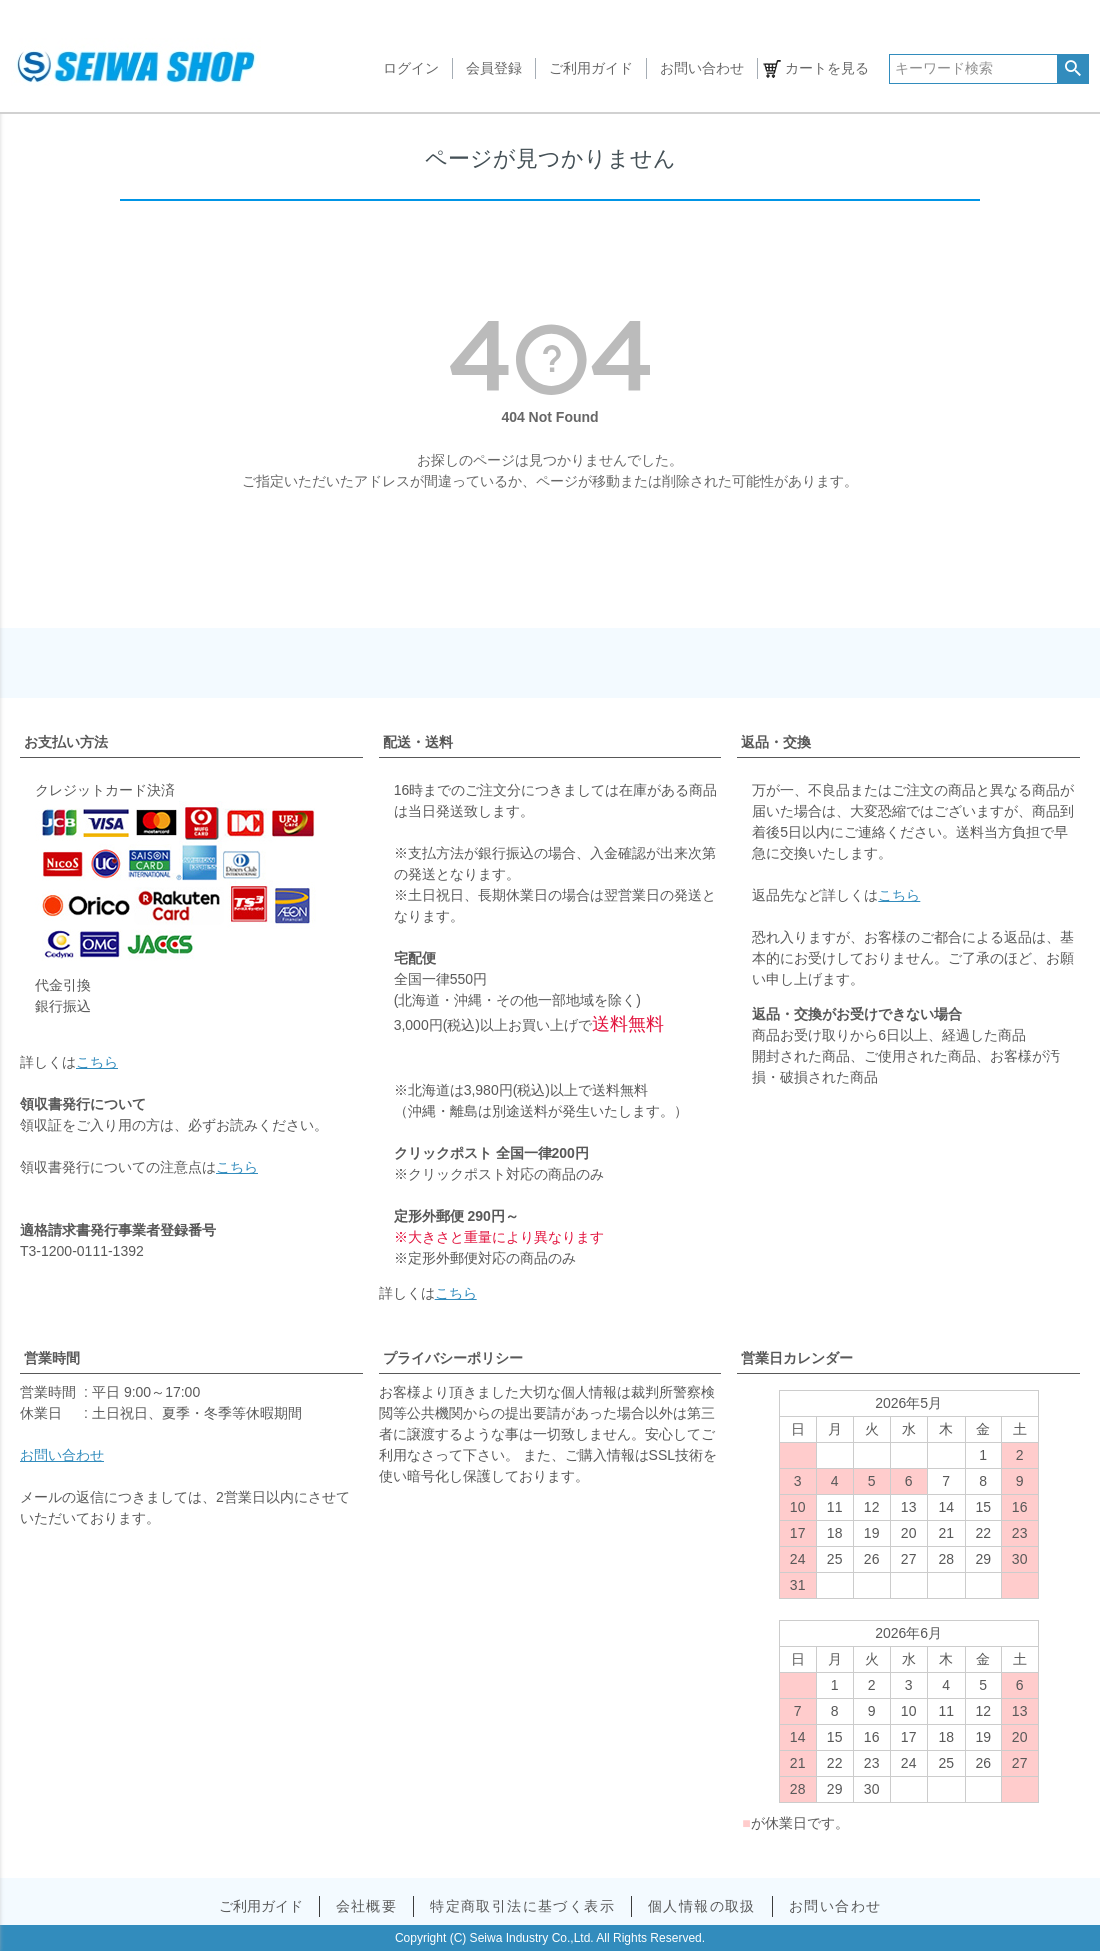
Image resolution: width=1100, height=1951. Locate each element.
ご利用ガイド (591, 68)
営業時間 (52, 1358)
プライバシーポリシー (453, 1358)
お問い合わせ (702, 68)
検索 (1072, 69)
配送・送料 (418, 742)
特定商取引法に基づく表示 (522, 1906)
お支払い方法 (66, 742)
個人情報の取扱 (702, 1906)
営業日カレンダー (797, 1358)
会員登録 (494, 68)
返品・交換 (776, 742)
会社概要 (367, 1906)
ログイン (411, 68)
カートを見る (827, 68)
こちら (97, 1062)
